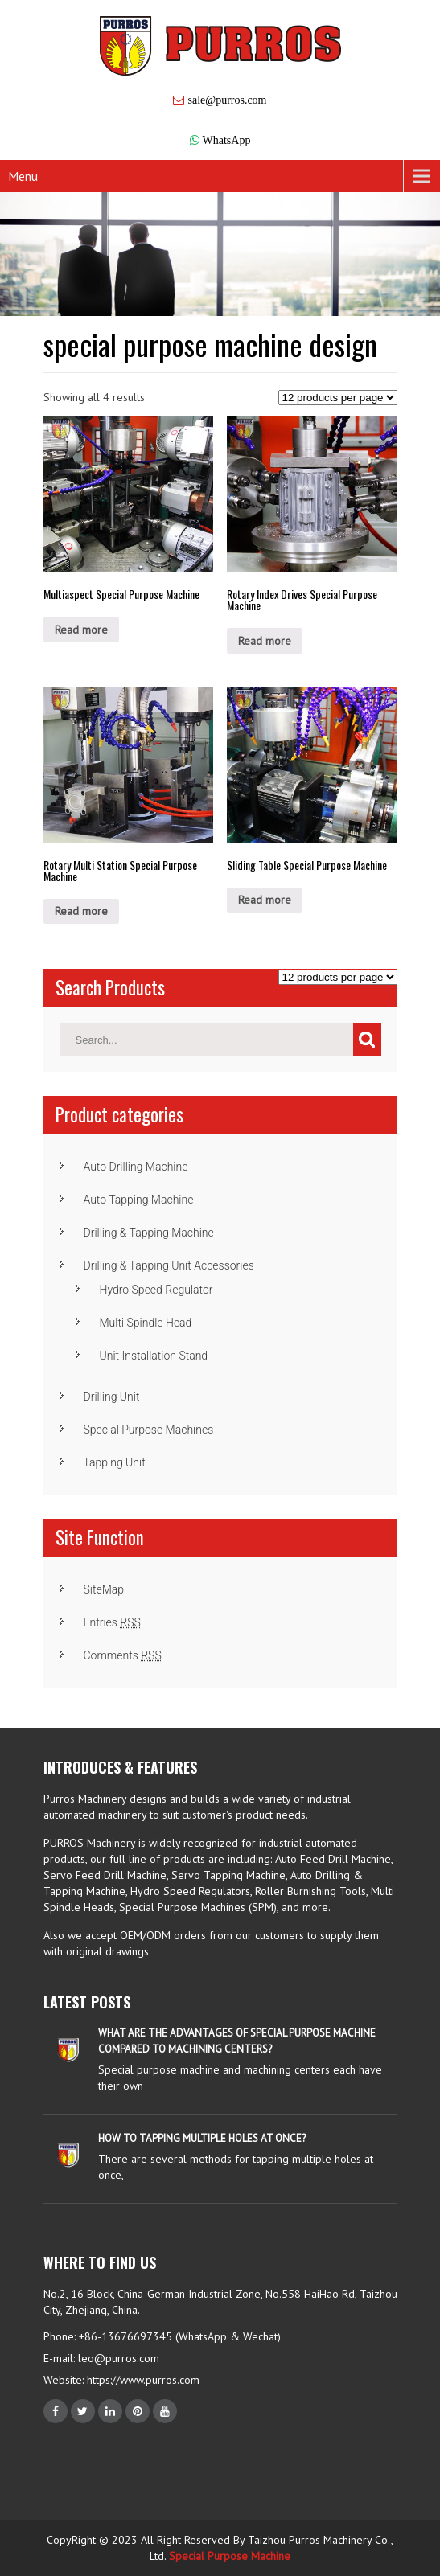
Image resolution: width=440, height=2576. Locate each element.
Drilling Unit (112, 1396)
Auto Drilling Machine (136, 1166)
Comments (123, 1655)
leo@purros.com (118, 2358)
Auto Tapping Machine (139, 1199)
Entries (112, 1622)
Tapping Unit (115, 1462)
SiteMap (104, 1589)
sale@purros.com (226, 99)
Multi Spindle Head (146, 1322)
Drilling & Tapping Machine (149, 1232)
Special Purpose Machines (149, 1429)
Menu (23, 176)
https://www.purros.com (141, 2380)
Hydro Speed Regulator (156, 1289)
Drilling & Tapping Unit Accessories (169, 1265)
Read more (81, 629)
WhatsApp (227, 140)
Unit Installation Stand (154, 1355)
